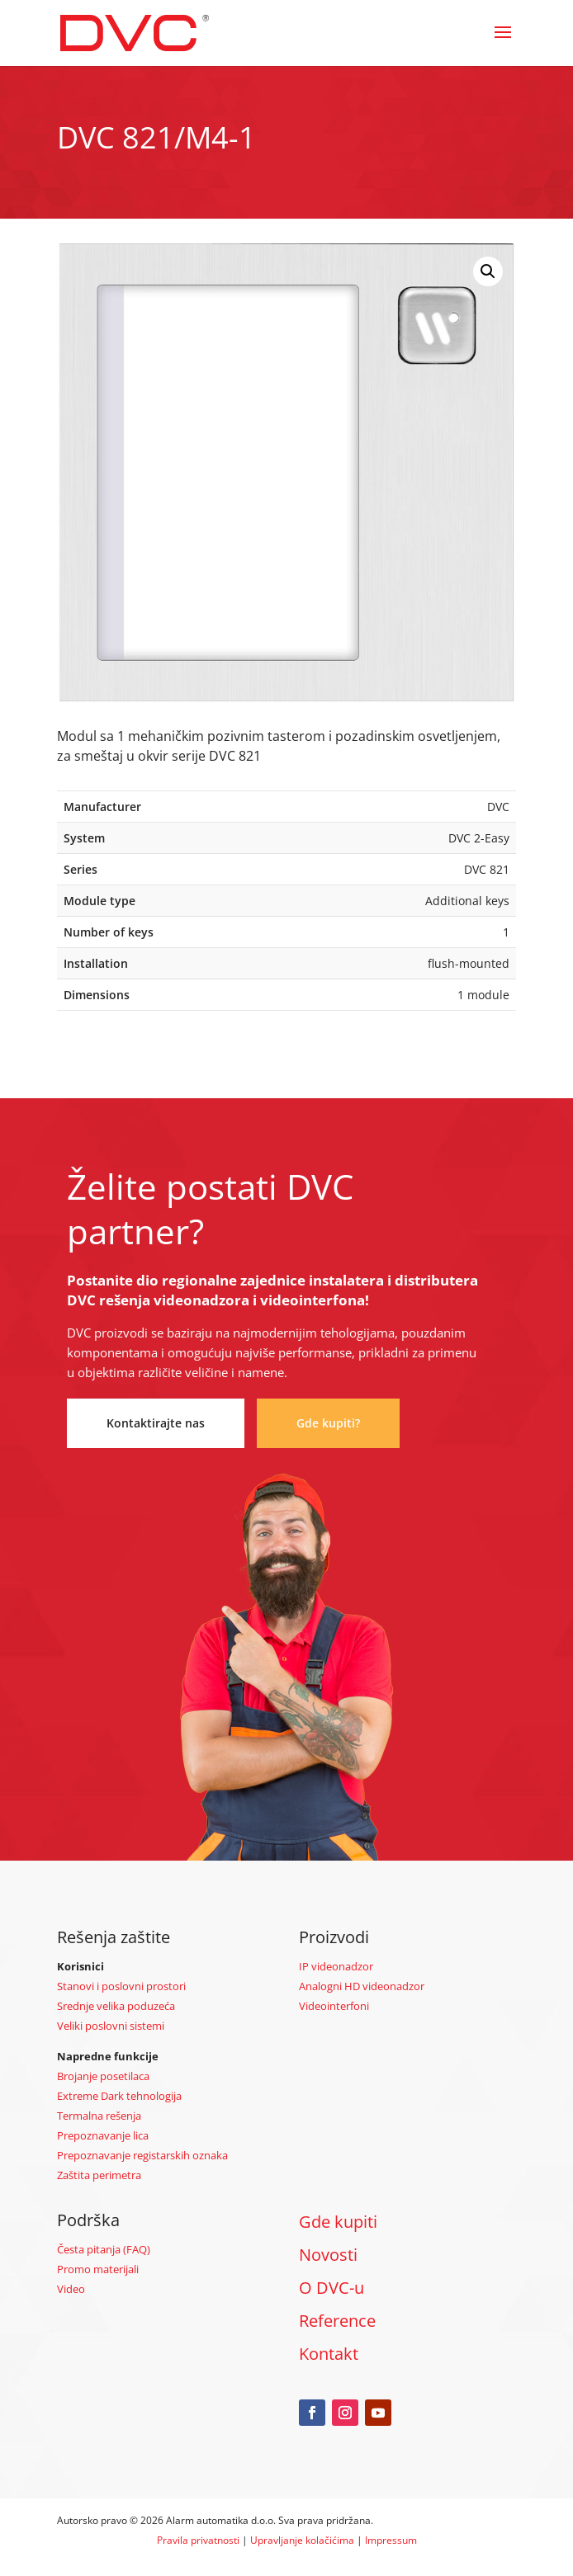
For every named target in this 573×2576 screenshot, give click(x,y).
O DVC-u (331, 2287)
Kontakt (328, 2353)
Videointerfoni (334, 2005)
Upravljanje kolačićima (302, 2540)
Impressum (391, 2540)
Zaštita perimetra (99, 2175)
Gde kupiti (338, 2221)
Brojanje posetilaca (103, 2076)
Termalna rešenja (99, 2115)
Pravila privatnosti (198, 2540)
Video (71, 2288)
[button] (488, 271)
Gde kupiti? (328, 1423)
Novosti (328, 2254)
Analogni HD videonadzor (361, 1986)
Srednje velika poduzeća (116, 2005)
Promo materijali (98, 2269)
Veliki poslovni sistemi (110, 2025)
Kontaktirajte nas (156, 1423)
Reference (337, 2320)
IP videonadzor (336, 1966)
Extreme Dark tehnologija (119, 2095)
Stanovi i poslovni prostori (121, 1986)
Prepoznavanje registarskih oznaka (142, 2155)
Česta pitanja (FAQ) (103, 2249)
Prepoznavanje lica (103, 2135)
